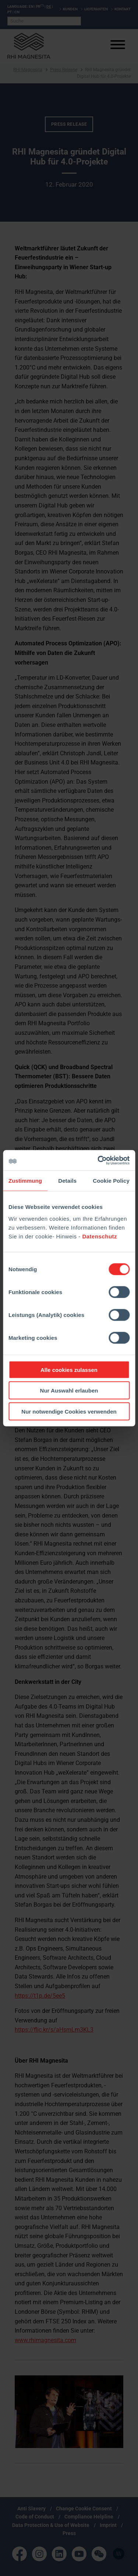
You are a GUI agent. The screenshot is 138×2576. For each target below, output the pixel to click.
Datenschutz (99, 1236)
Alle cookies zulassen (69, 1369)
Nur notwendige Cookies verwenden (68, 1411)
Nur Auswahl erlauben (69, 1390)
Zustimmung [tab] (25, 1181)
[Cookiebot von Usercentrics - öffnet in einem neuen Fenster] (98, 1160)
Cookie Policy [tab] (111, 1181)
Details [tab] (67, 1181)
